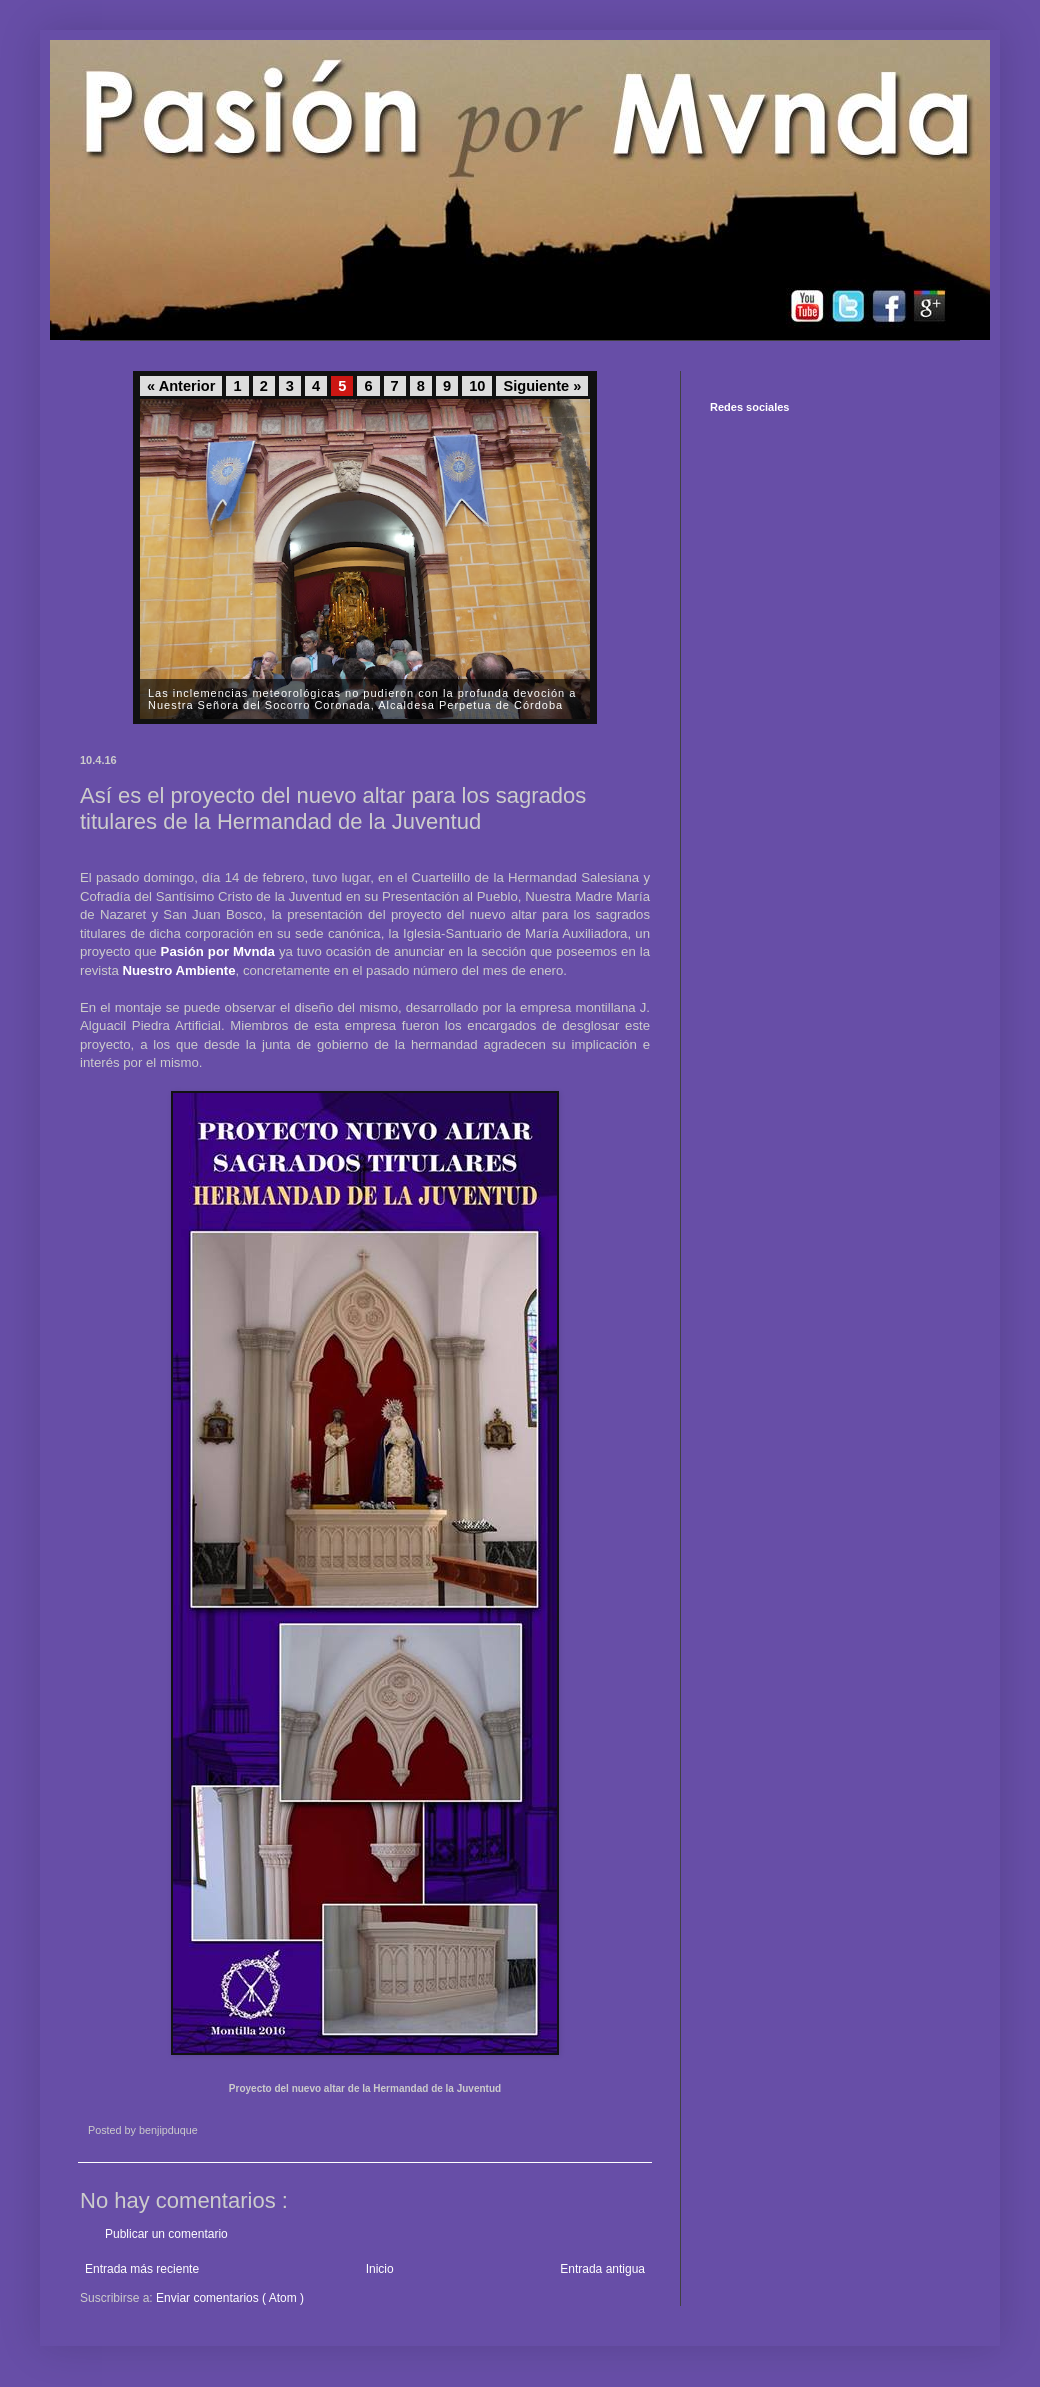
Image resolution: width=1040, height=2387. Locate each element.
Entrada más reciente (142, 2269)
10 (477, 386)
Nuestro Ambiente (179, 970)
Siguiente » (542, 386)
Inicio (380, 2269)
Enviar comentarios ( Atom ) (230, 2298)
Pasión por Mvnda (218, 951)
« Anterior (181, 386)
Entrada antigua (602, 2269)
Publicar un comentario (166, 2234)
